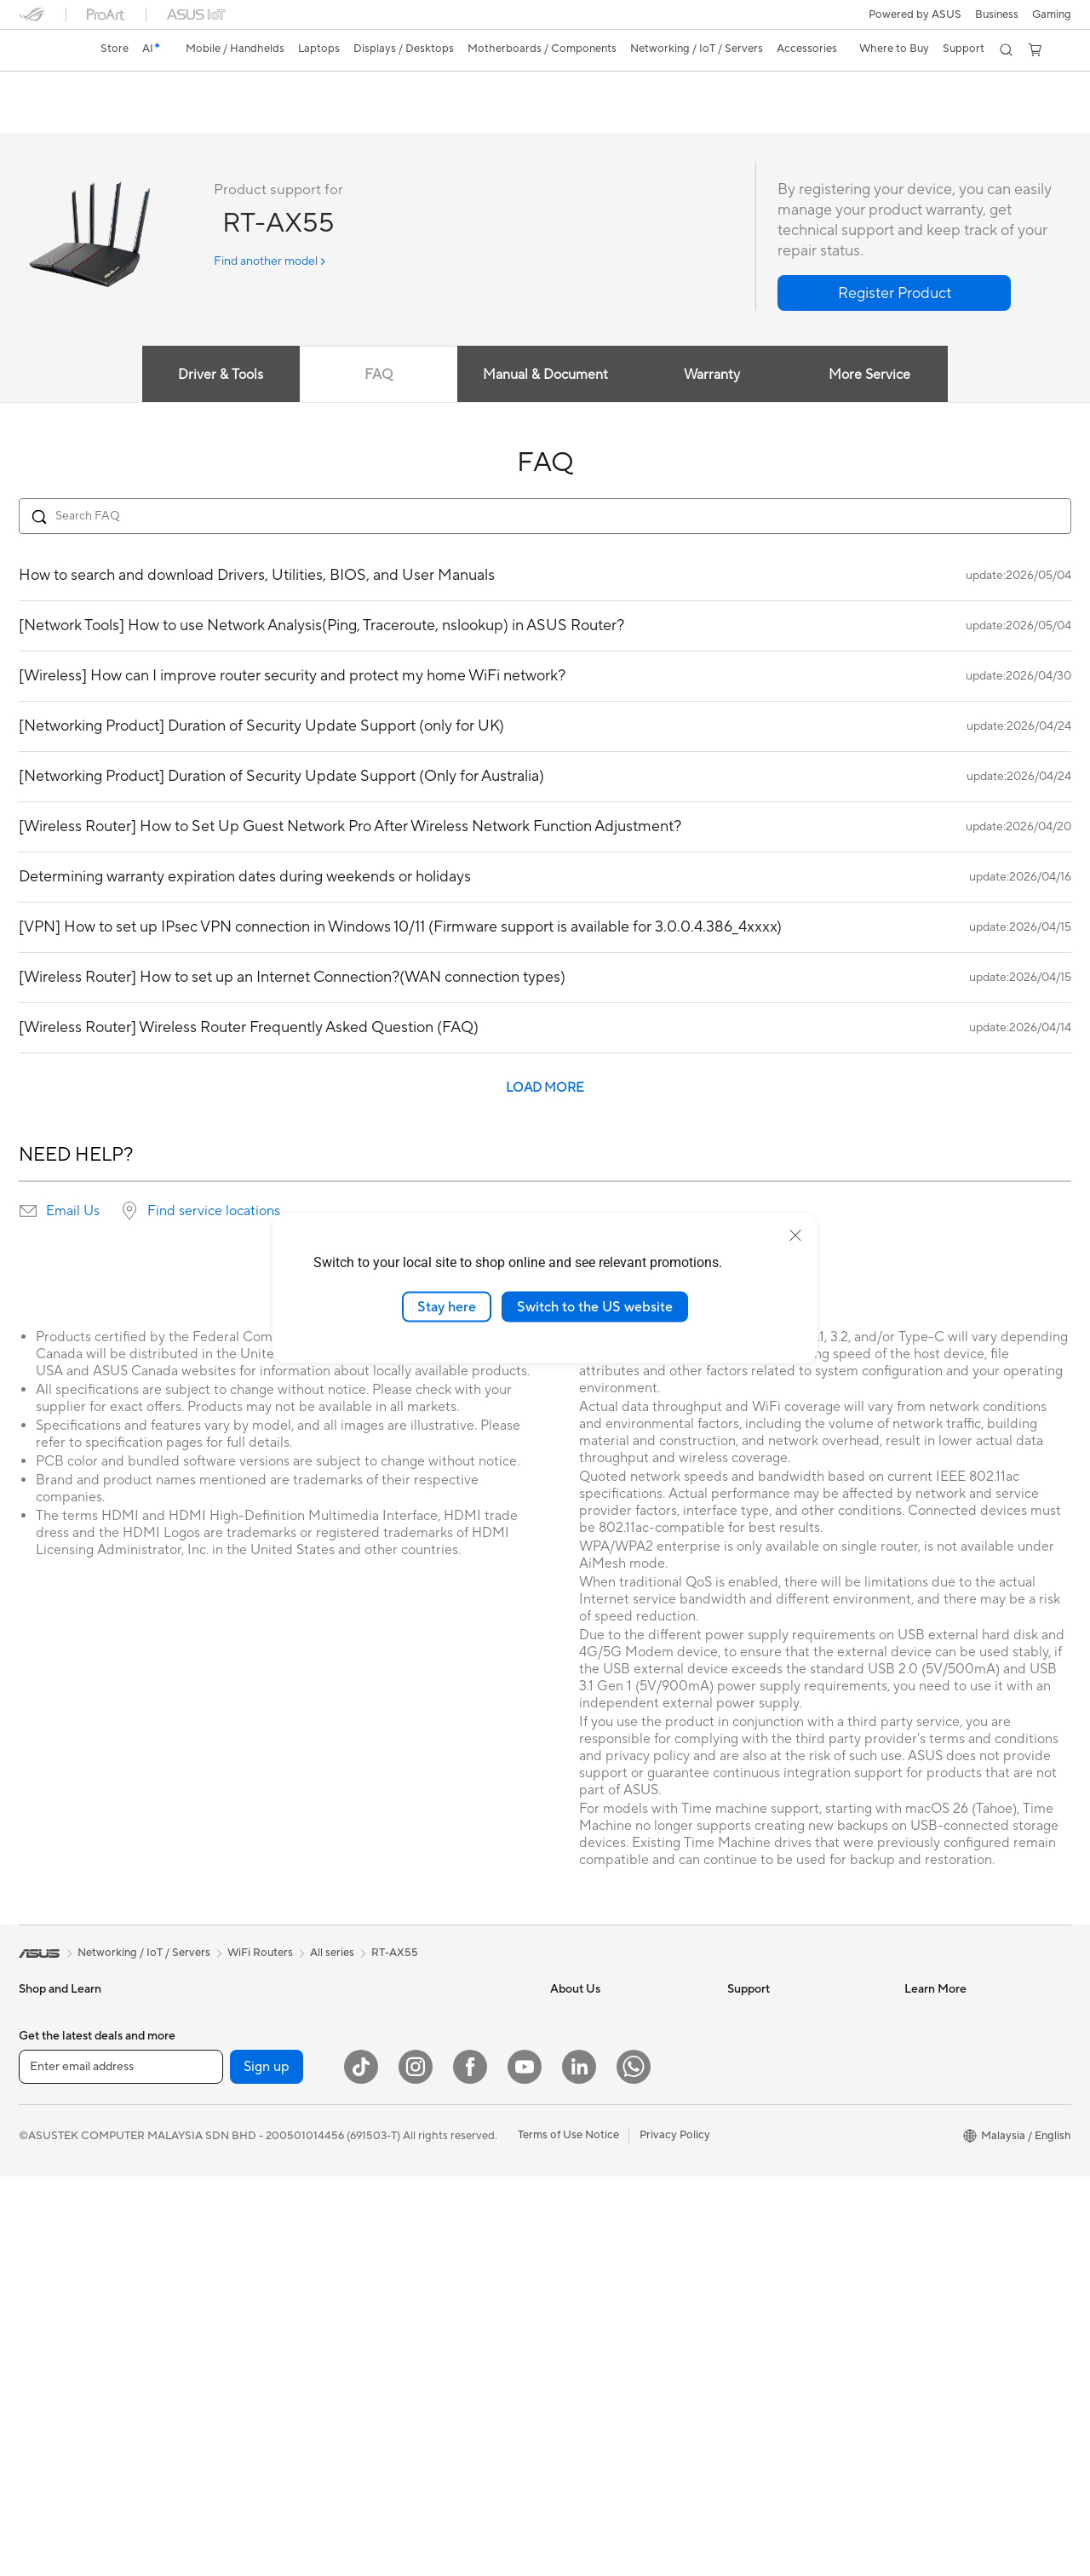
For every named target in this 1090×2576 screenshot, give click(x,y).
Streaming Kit (404, 2285)
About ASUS (582, 2015)
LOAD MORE (545, 1089)
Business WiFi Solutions (429, 2080)
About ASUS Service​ (779, 2015)
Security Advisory (772, 2194)
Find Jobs (574, 2194)
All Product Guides (951, 2118)
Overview (41, 116)
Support (249, 116)
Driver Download (770, 2118)
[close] (795, 1235)
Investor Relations (595, 2092)
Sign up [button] (267, 2466)
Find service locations (213, 1211)
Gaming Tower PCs (66, 2376)
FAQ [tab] (377, 375)
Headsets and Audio (421, 2260)
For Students (51, 2196)
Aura (916, 2388)
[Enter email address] (121, 2466)
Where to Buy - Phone (960, 2247)
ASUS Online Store (952, 2312)
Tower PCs (45, 2350)
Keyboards (398, 2209)
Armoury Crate (942, 2363)
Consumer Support (775, 2041)
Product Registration (780, 2169)
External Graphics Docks (257, 2195)
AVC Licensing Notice (958, 2337)
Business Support (771, 2067)
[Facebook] (470, 2466)
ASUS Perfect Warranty (786, 2245)
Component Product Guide (972, 2143)
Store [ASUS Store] (114, 48)
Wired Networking (416, 2106)
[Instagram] (416, 2466)
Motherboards (232, 2093)
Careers (570, 2041)
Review (186, 116)
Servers (389, 2157)
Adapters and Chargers (429, 2337)
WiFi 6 (211, 2375)
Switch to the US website (595, 1306)
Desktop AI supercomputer (439, 2131)
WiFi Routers (403, 2015)
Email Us (73, 1211)
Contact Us (579, 2169)
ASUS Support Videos (783, 2271)
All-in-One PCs (56, 2325)
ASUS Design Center (956, 2067)
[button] (1051, 14)
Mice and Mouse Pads (425, 2234)
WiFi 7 (211, 2349)
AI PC (918, 2015)
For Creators (51, 2170)
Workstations (228, 2041)
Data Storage (229, 2297)
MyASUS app (584, 2118)
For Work (42, 2145)
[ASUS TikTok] (361, 2466)
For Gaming (48, 2222)
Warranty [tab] (714, 375)
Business (996, 14)
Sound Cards (228, 2246)
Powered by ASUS (915, 14)
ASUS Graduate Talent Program (629, 2220)
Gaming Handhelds (67, 2067)
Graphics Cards (234, 2119)
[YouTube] (525, 2466)
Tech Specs (116, 116)
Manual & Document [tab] (545, 375)
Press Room (580, 2143)
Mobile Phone (54, 2042)
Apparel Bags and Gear (428, 2311)
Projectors (45, 2299)
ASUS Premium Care (779, 2220)
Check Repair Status (779, 2143)
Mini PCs (217, 2015)
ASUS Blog (932, 2092)
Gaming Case (228, 2144)
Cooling (215, 2170)
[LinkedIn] (579, 2466)
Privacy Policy (675, 2534)
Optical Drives (231, 2272)
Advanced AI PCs (948, 2041)
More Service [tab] (874, 375)
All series (332, 1953)
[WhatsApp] (634, 2466)
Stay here (446, 1306)
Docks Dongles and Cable (435, 2362)
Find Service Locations (784, 2092)
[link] (48, 50)
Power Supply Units (244, 2221)
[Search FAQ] (545, 517)
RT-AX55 (54, 89)
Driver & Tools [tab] (217, 375)
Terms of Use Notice (568, 2534)
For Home (44, 2119)
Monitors (42, 2274)
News (564, 2067)
